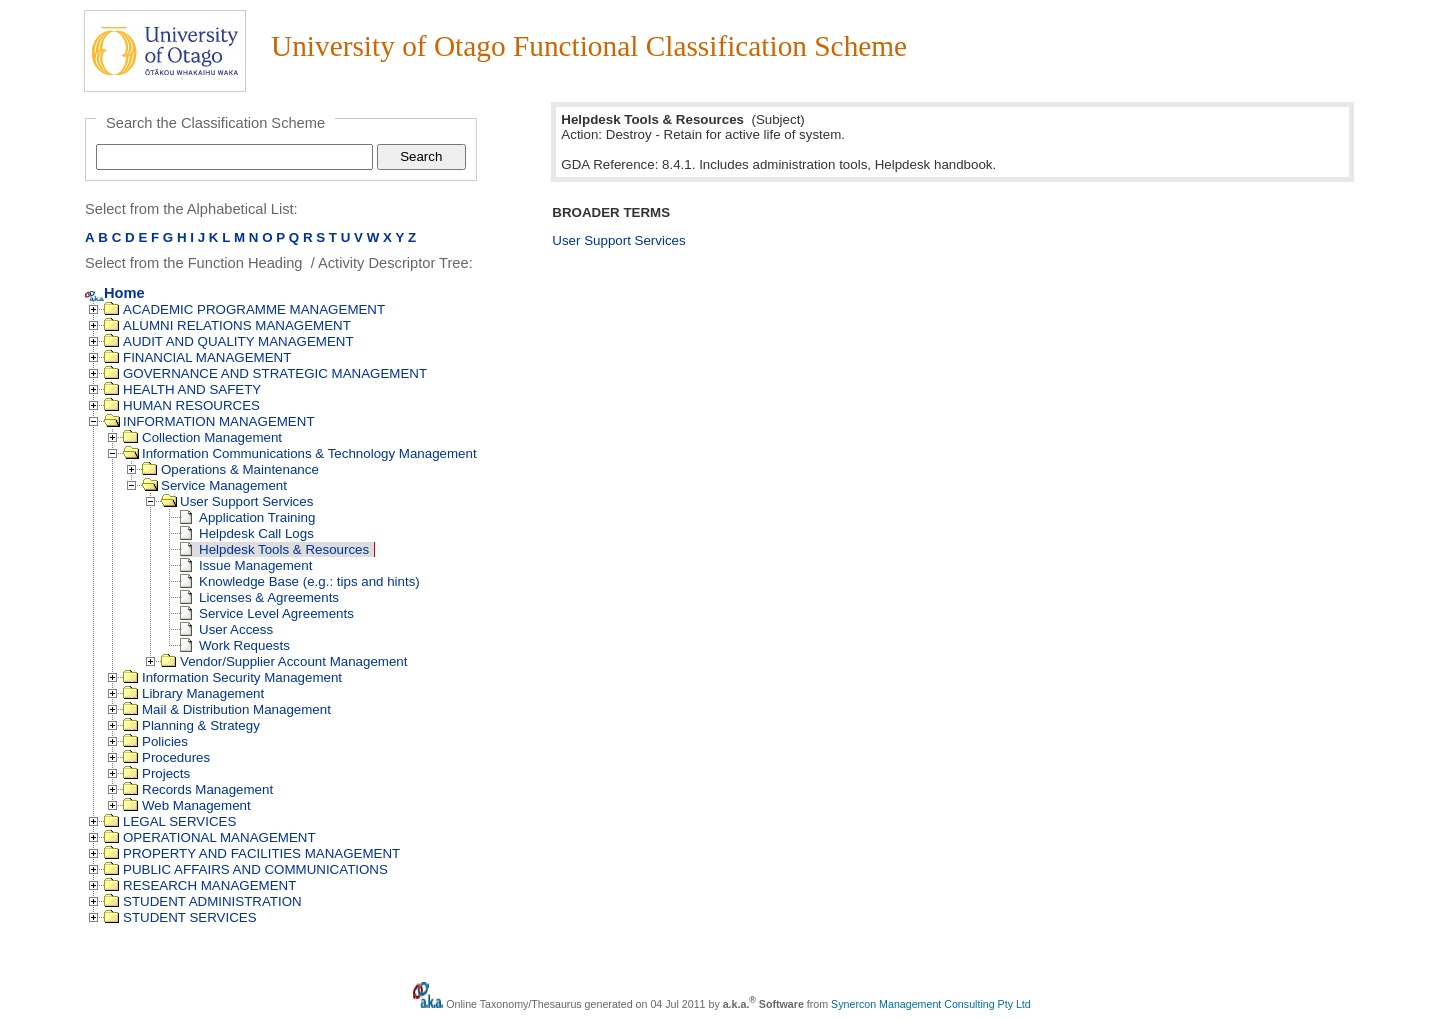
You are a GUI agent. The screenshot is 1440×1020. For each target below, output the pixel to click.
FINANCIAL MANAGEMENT (197, 357)
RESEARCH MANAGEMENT (200, 885)
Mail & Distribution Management (227, 709)
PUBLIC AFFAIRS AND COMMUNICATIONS (246, 869)
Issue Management (246, 565)
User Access (226, 629)
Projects (156, 773)
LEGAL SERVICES (170, 821)
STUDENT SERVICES (180, 917)
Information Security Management (232, 677)
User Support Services (237, 501)
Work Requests (235, 645)
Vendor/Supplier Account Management (284, 661)
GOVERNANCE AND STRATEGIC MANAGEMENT (265, 373)
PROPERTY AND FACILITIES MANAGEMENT (252, 853)
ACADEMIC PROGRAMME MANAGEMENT (244, 309)
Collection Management (202, 437)
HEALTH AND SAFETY (182, 389)
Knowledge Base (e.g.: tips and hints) (300, 581)
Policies (155, 741)
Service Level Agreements (267, 613)
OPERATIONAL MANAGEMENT (210, 837)
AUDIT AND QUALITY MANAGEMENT (229, 341)
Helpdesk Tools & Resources (274, 549)
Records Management (198, 789)
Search (421, 156)
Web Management (187, 805)
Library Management (193, 693)
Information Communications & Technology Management (300, 453)
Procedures (166, 757)
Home (115, 293)
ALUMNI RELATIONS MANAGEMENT (227, 325)
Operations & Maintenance (230, 469)
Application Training (247, 517)
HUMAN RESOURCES (182, 405)
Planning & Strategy (191, 725)
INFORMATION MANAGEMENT (209, 421)
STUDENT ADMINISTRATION (203, 901)
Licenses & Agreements (259, 597)
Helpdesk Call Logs (247, 533)
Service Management (214, 485)
